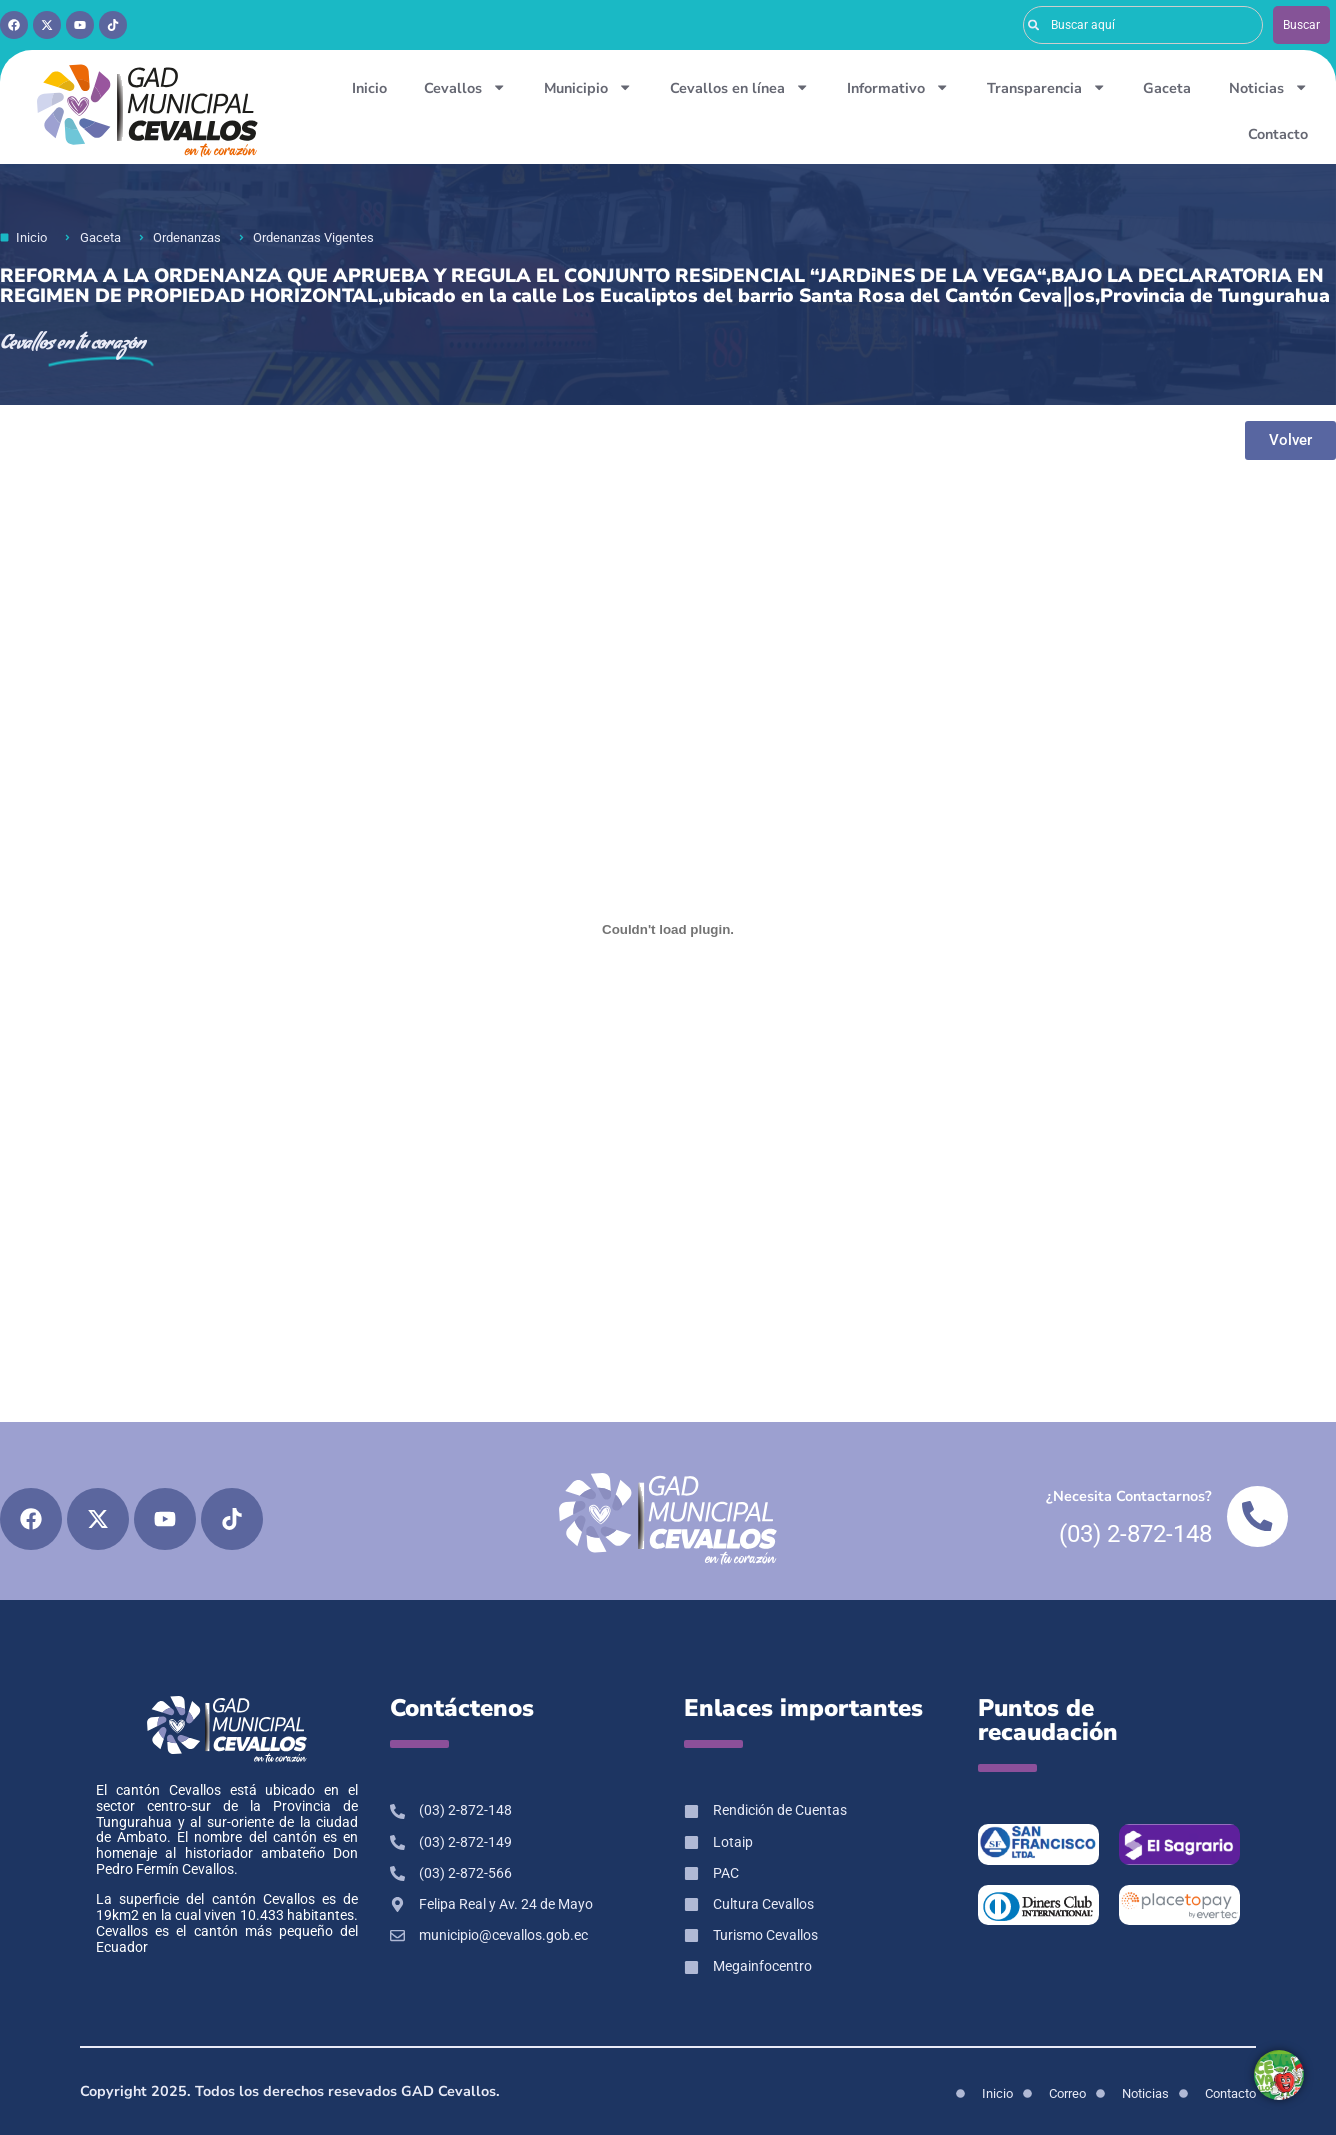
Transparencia (1046, 87)
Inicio (369, 88)
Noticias (1268, 87)
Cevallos (465, 87)
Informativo (898, 87)
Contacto (1278, 134)
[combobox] (1143, 25)
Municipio (588, 87)
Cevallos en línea (739, 87)
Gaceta (1167, 88)
